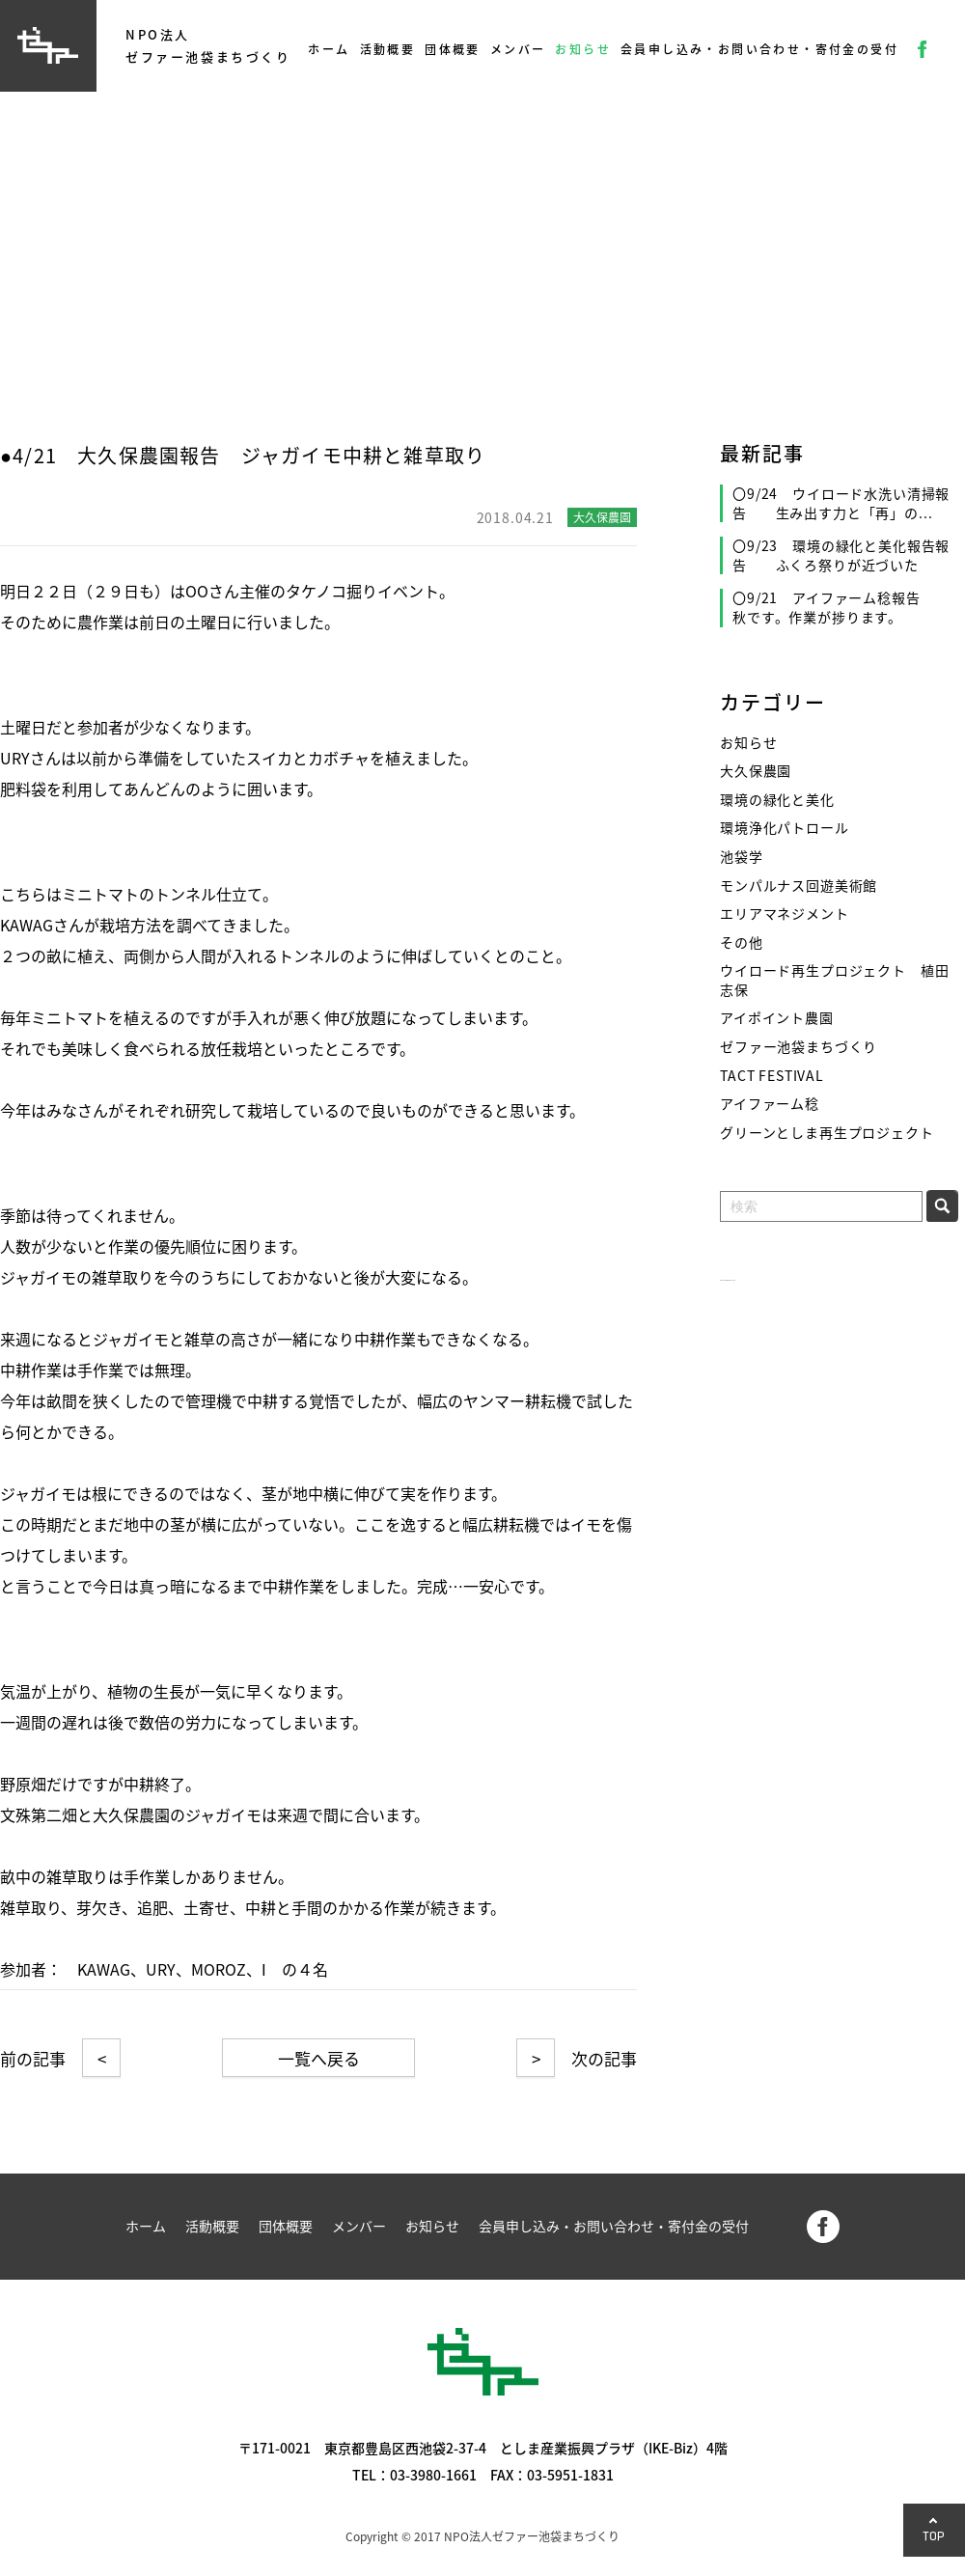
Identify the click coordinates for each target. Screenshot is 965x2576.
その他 (741, 942)
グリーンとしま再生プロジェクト (827, 1132)
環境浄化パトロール (784, 827)
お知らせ (583, 49)
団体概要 (453, 49)
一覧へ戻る (319, 2058)
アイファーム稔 (769, 1103)
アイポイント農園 (777, 1018)
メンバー (518, 49)
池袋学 (741, 856)
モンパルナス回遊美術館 (798, 885)
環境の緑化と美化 (777, 799)
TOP (934, 2536)
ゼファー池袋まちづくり (798, 1047)
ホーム (328, 49)
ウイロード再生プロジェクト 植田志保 (834, 980)
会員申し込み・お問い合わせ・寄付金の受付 (759, 49)
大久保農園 (755, 771)
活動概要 (388, 49)
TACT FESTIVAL (772, 1075)
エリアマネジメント (784, 913)
